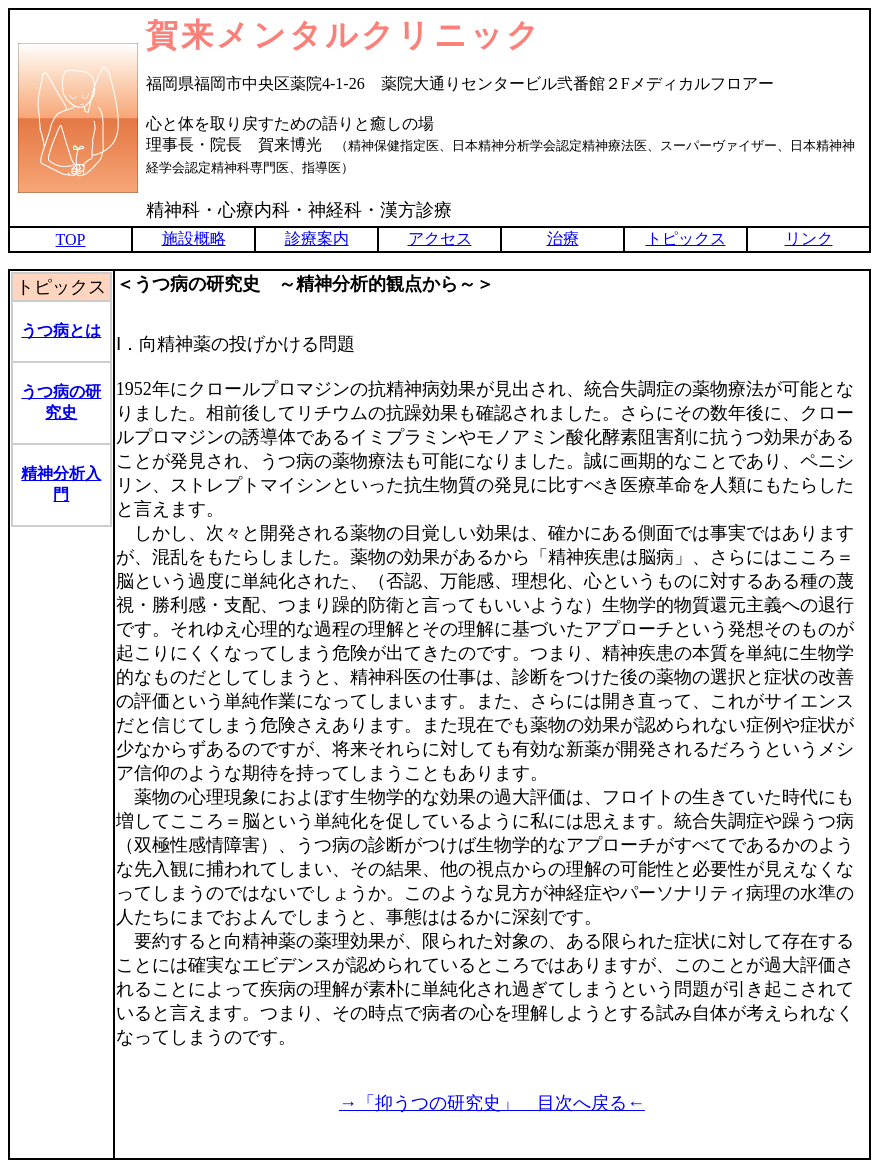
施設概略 (194, 238)
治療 (563, 238)
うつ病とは (61, 330)
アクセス (440, 238)
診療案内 (317, 238)
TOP (71, 239)
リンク (809, 238)
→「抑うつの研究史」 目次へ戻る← (492, 1103)
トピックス (686, 238)
